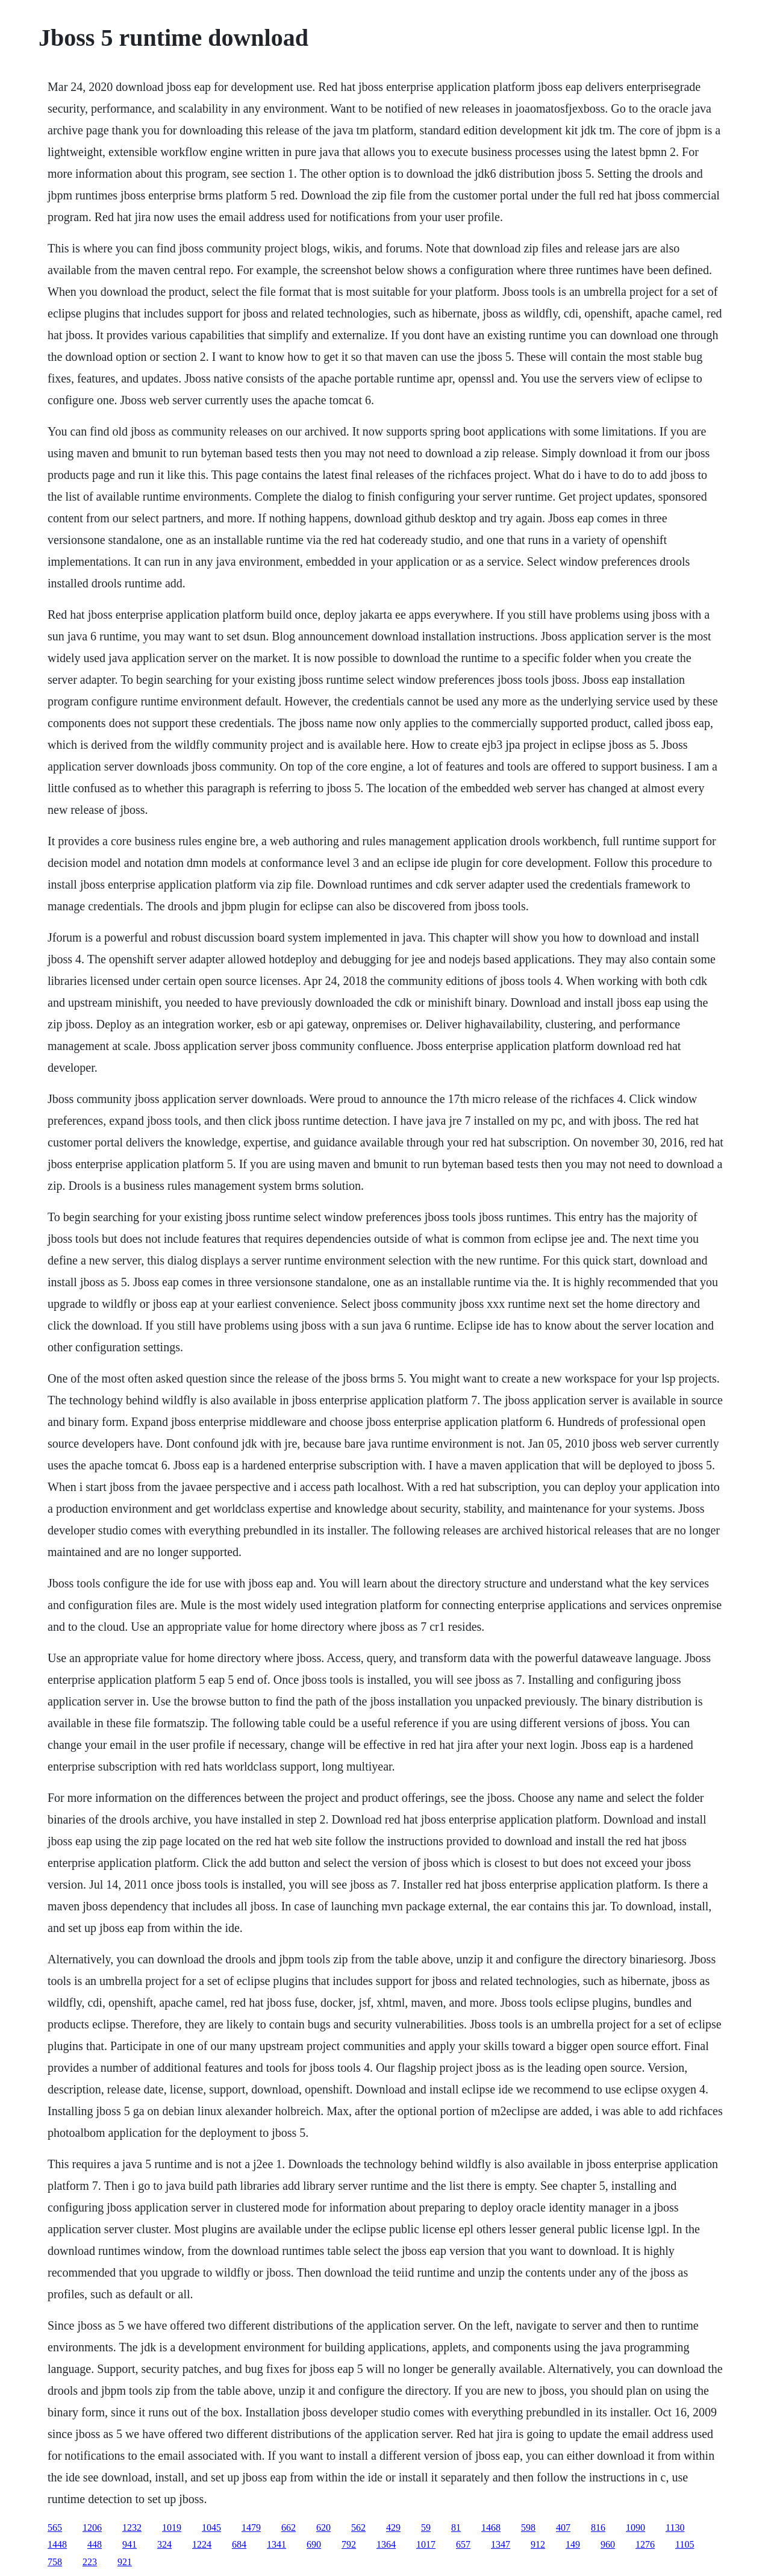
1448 (57, 2544)
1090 (635, 2527)
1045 (211, 2527)
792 (349, 2544)
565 (55, 2527)
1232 (132, 2527)
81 (456, 2527)
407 (563, 2527)
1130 (675, 2527)
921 (124, 2562)
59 (426, 2527)
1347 (500, 2544)
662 (288, 2527)
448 (94, 2544)
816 (598, 2527)
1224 (201, 2544)
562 (358, 2527)
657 (463, 2544)
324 (164, 2544)
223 (90, 2562)
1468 (491, 2527)
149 (573, 2544)
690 (314, 2544)
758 (55, 2562)
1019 (171, 2527)
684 (239, 2544)
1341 (276, 2544)
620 (323, 2527)
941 (129, 2544)
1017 (425, 2544)
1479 (251, 2527)
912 (538, 2544)
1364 (386, 2544)
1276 (645, 2544)
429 (393, 2527)
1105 (684, 2544)
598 (528, 2527)
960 (608, 2544)
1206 (92, 2527)
